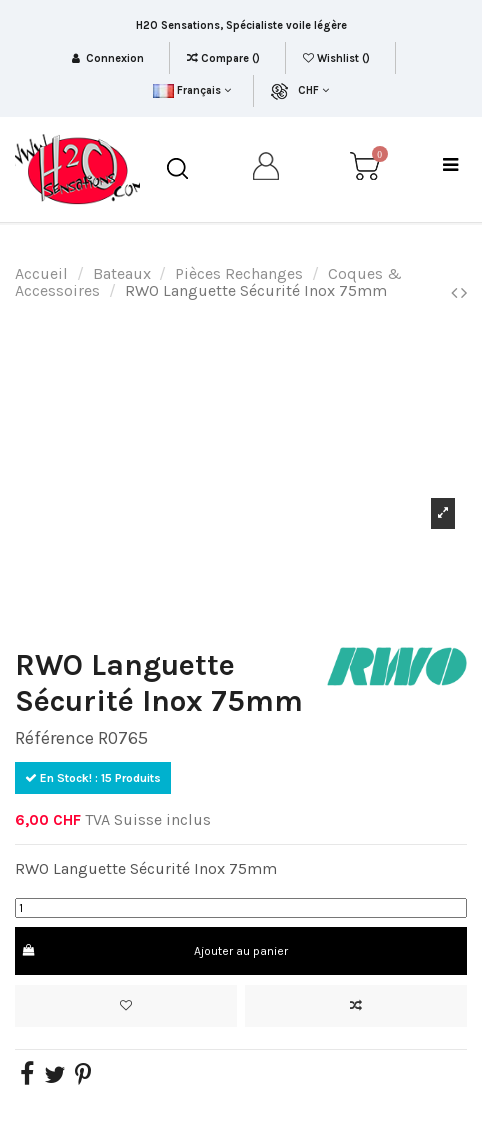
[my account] (267, 169)
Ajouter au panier (154, 951)
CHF (313, 90)
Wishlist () (338, 58)
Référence (54, 738)
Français (191, 90)
